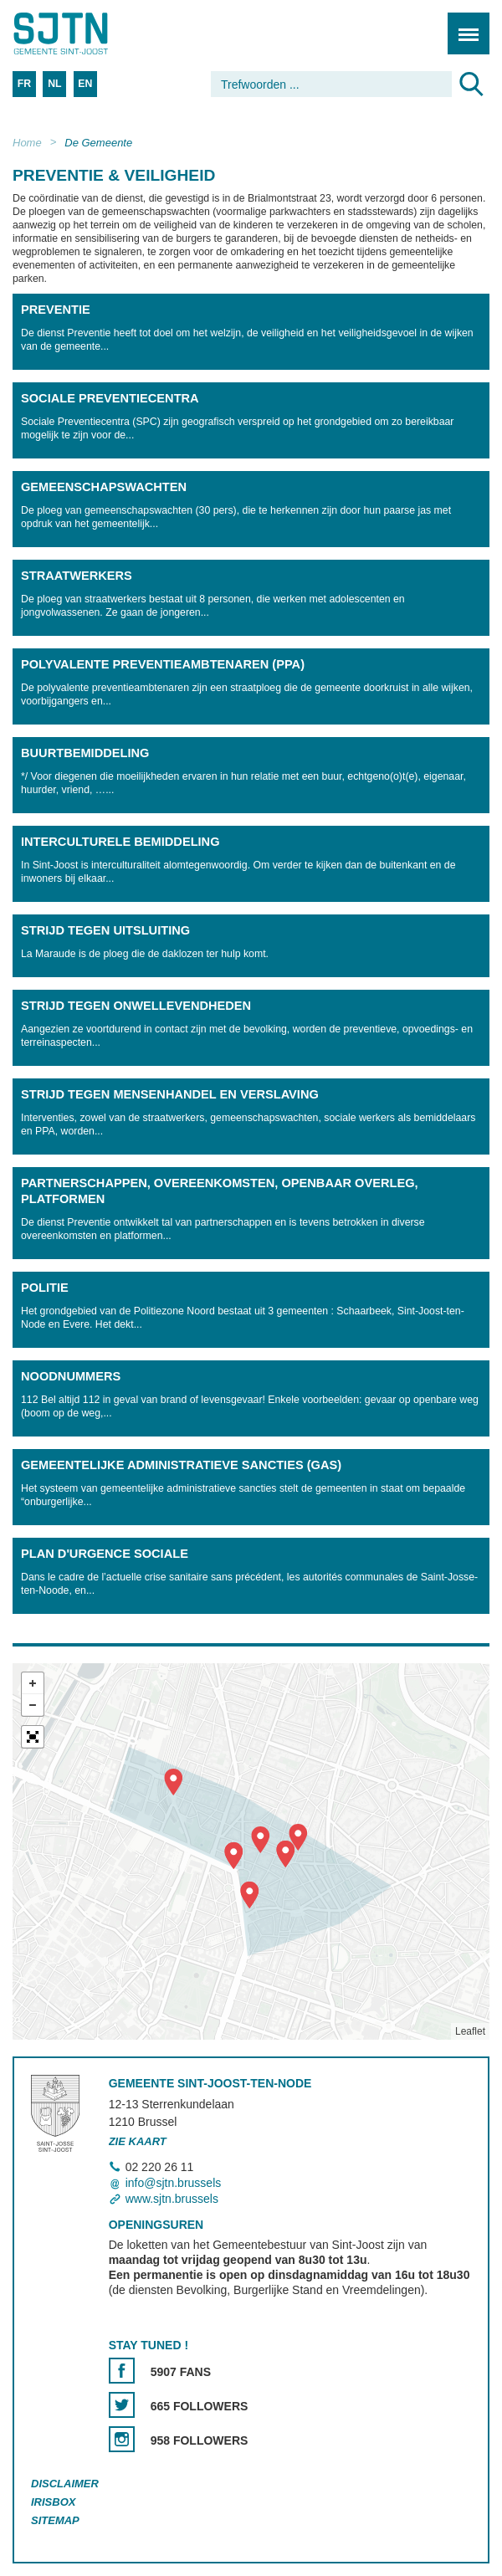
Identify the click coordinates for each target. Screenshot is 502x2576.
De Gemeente (98, 142)
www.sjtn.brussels (172, 2198)
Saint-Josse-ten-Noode (84, 33)
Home (27, 142)
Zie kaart (137, 2141)
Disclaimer (65, 2483)
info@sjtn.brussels (174, 2182)
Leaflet (470, 2031)
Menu (463, 24)
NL (54, 84)
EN (85, 84)
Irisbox (53, 2502)
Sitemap (55, 2520)
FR (24, 84)
